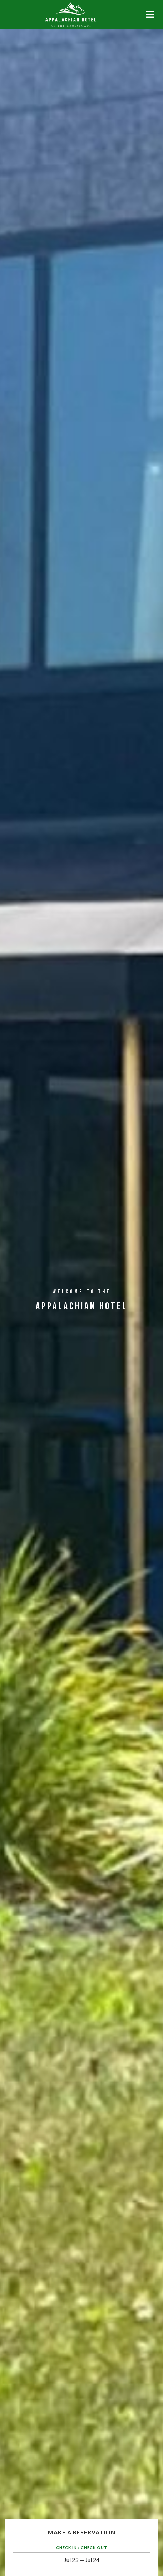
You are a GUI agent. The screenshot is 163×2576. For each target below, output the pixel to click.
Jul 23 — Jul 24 (81, 2559)
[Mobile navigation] (150, 16)
